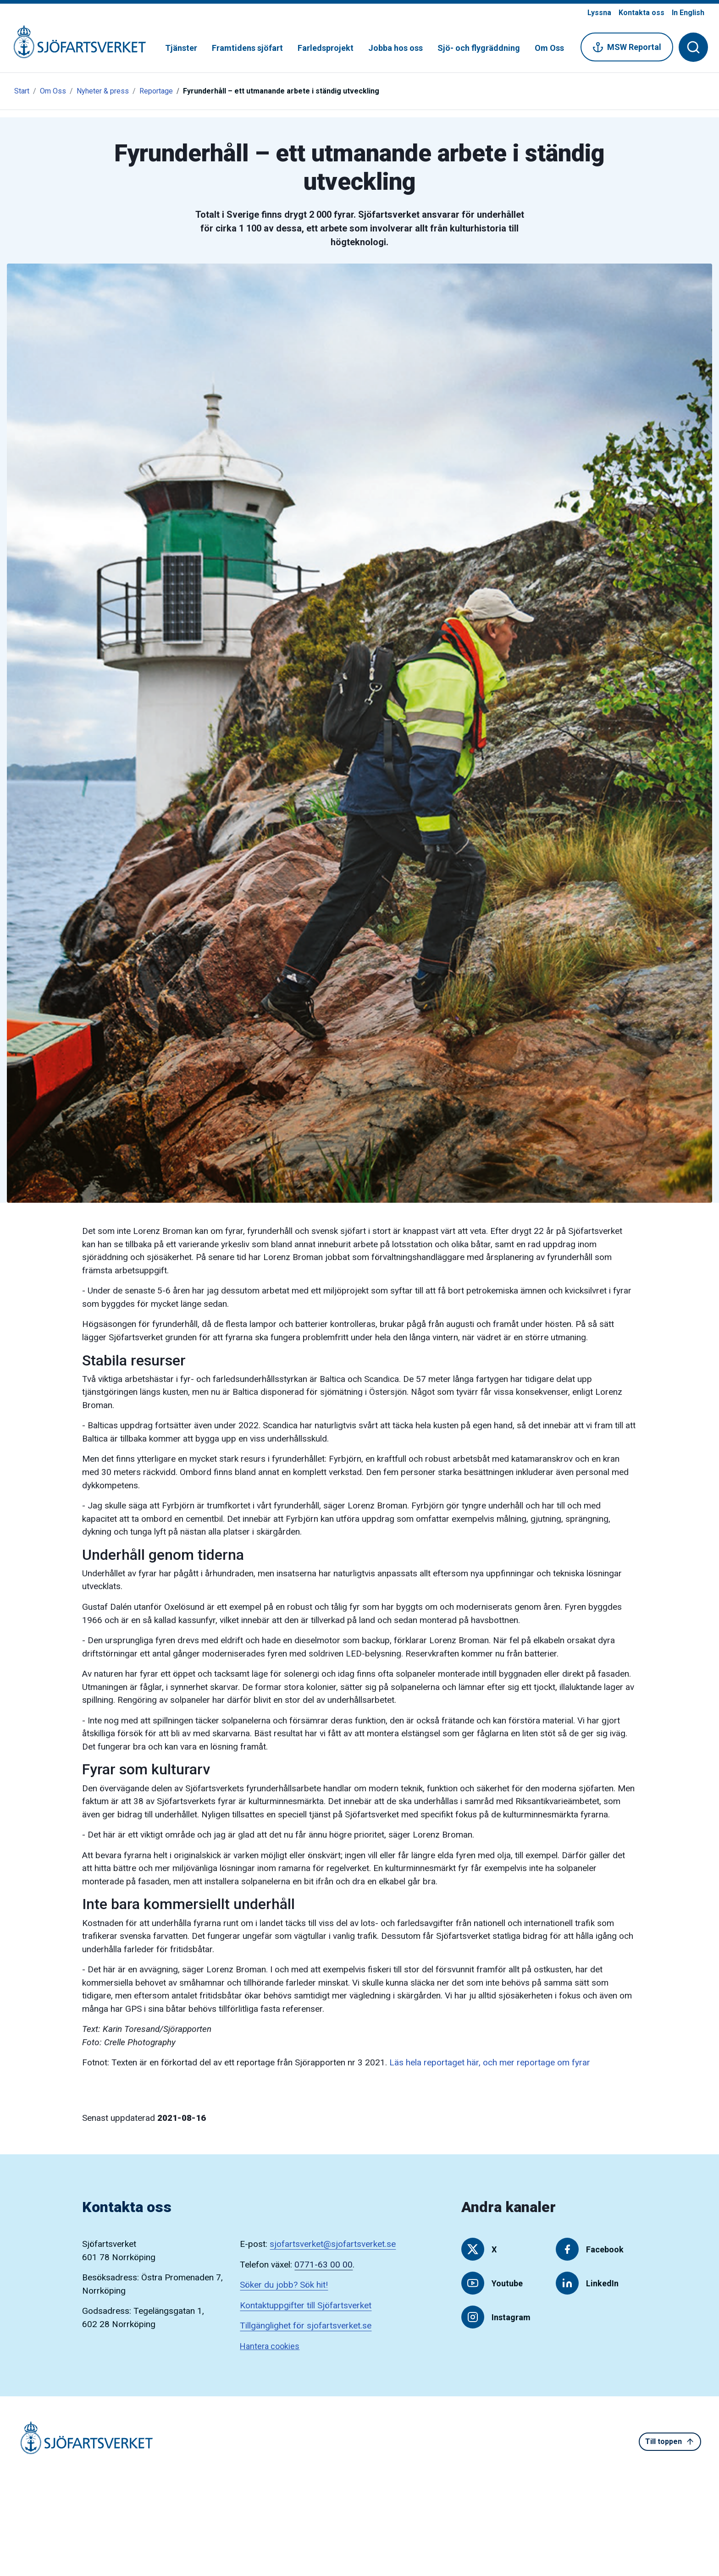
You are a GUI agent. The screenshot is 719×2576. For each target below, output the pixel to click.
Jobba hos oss (395, 48)
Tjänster (181, 48)
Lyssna (599, 12)
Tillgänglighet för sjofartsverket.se (305, 2325)
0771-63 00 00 (323, 2264)
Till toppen (670, 2441)
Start (21, 91)
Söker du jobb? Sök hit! (284, 2284)
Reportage (156, 91)
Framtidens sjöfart (247, 48)
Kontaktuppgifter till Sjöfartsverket (305, 2305)
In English (688, 12)
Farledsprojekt (326, 48)
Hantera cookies (269, 2346)
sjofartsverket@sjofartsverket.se (333, 2244)
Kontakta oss (641, 12)
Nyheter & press (103, 91)
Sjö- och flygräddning (478, 48)
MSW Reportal (626, 47)
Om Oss (549, 48)
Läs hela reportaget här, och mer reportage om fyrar (489, 2062)
